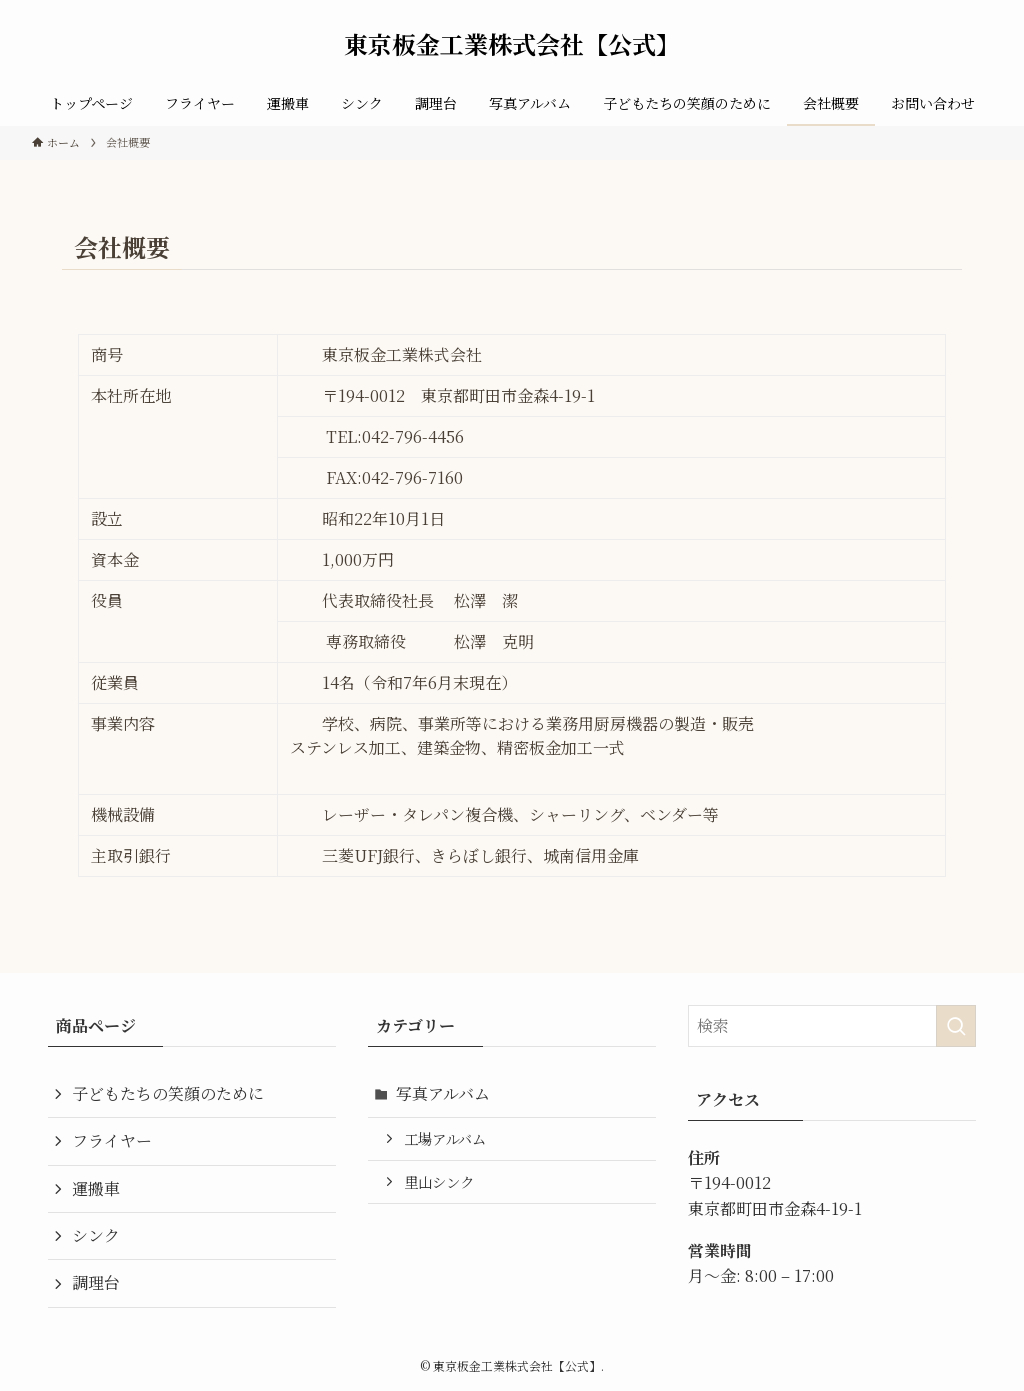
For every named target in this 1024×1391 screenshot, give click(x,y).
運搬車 (96, 1188)
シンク (96, 1235)
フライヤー (112, 1140)
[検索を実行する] (956, 1026)
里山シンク (439, 1181)
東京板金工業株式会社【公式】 (512, 44)
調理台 (96, 1282)
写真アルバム (443, 1093)
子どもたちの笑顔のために (168, 1093)
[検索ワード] (832, 1026)
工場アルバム (445, 1138)
